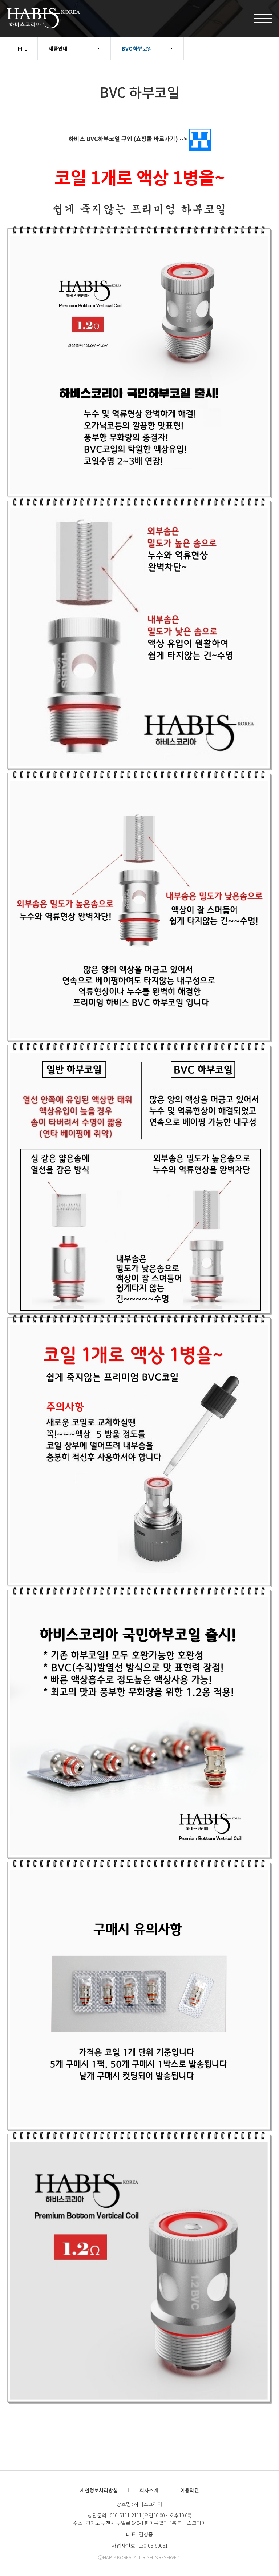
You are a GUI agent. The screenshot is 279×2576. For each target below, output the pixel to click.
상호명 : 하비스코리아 (139, 2504)
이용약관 (189, 2490)
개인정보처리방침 (99, 2490)
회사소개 (149, 2490)
